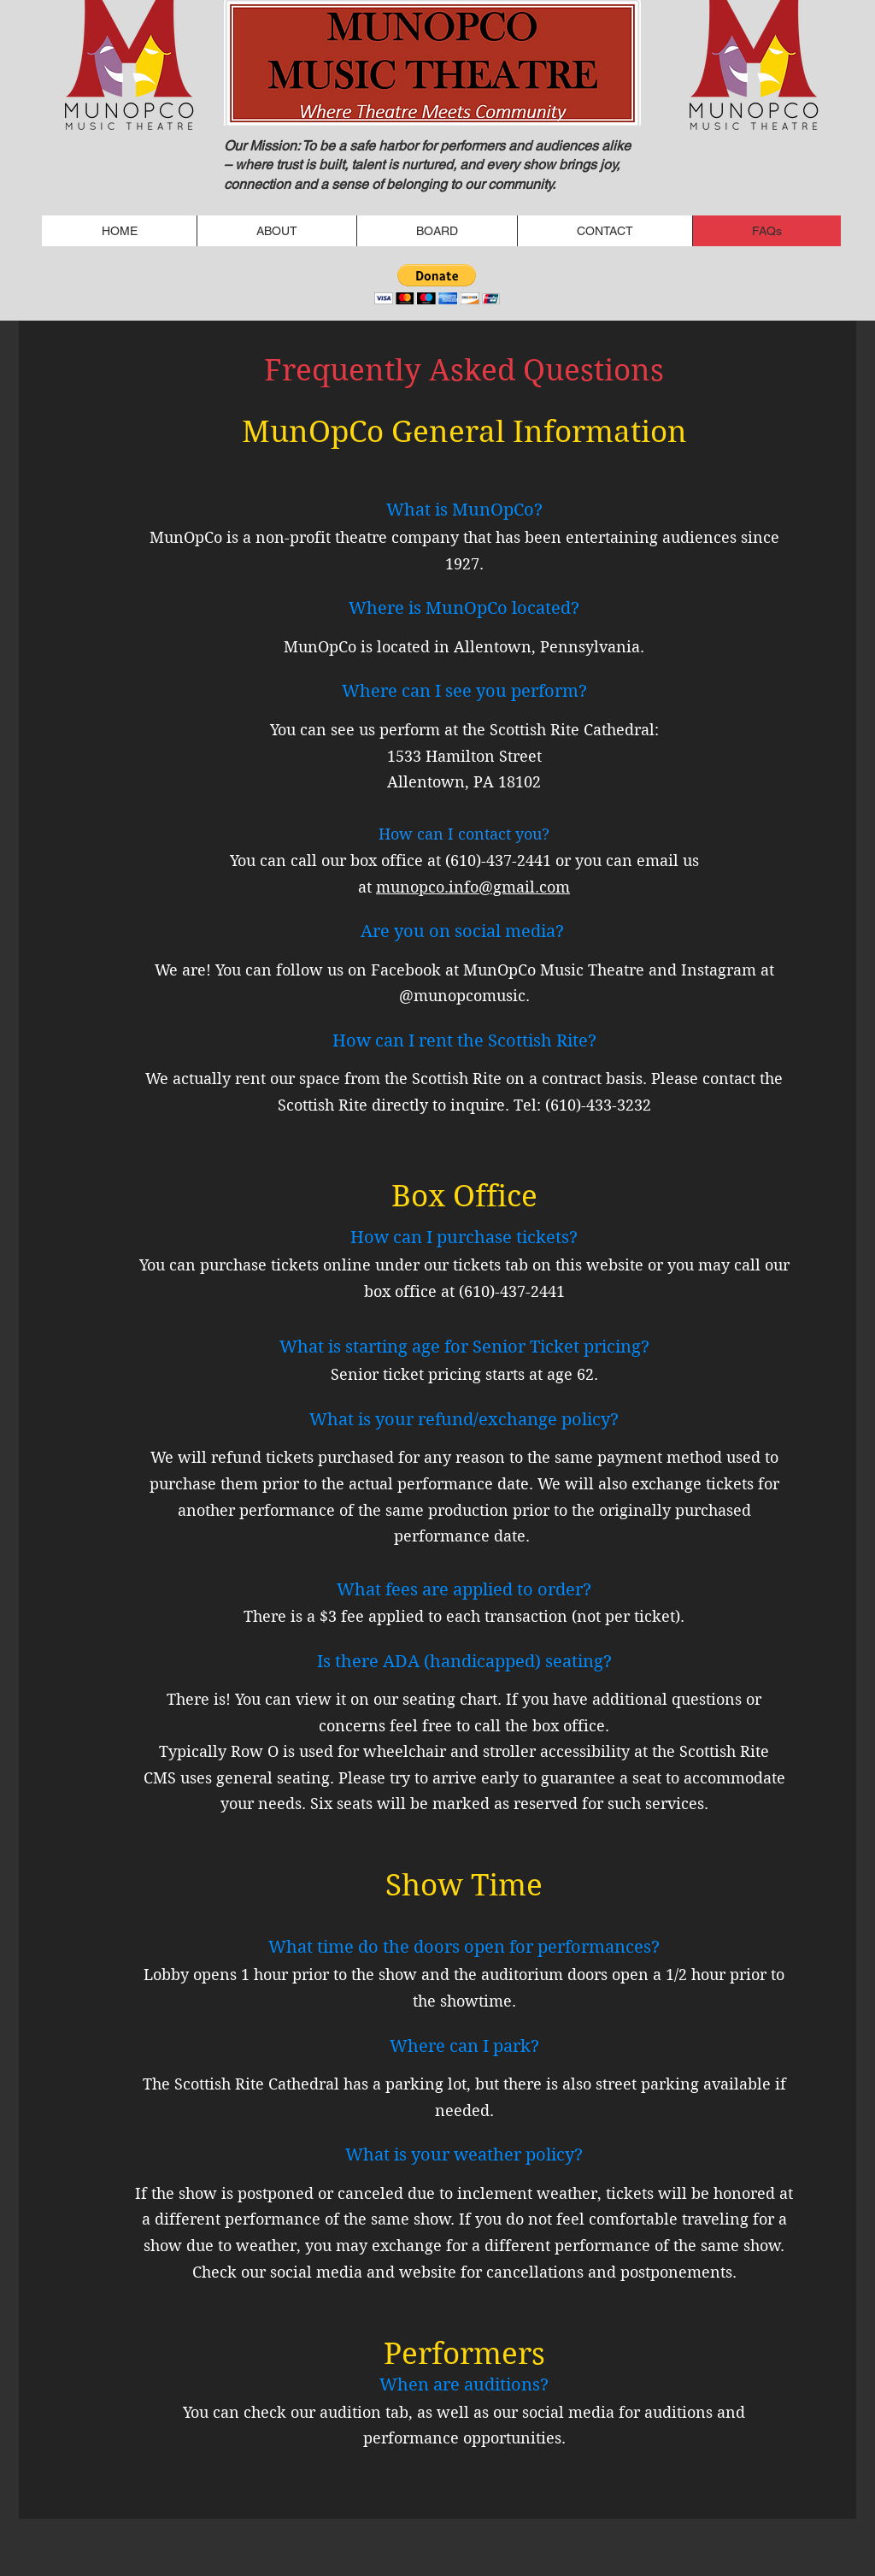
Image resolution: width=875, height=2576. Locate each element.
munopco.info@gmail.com (473, 887)
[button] (437, 284)
